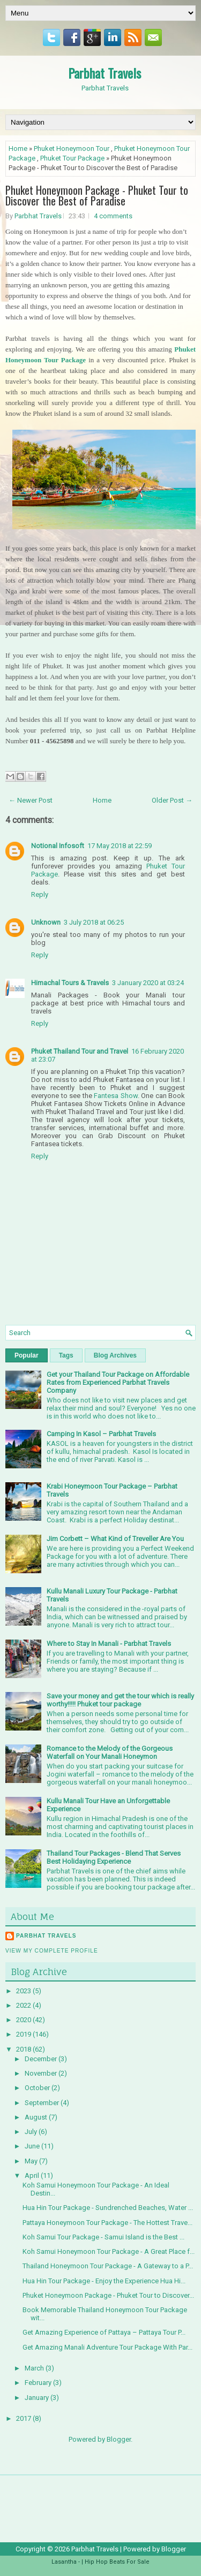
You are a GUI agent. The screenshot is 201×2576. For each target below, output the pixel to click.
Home (18, 148)
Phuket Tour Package (72, 158)
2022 (24, 2005)
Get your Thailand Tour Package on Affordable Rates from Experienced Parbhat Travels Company (118, 1382)
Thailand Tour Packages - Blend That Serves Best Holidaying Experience (114, 1857)
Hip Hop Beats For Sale (117, 2561)
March (35, 2368)
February (39, 2383)
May (32, 2161)
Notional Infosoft (57, 846)
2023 (24, 1991)
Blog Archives (115, 1355)
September (43, 2103)
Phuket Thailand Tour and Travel (79, 1051)
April (33, 2175)
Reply (39, 894)
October (38, 2088)
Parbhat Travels (104, 72)
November (41, 2073)
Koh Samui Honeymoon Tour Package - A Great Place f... (109, 2251)
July (32, 2132)
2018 (24, 2049)
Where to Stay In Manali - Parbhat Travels (109, 1644)
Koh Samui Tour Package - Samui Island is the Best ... (103, 2237)
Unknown (46, 922)
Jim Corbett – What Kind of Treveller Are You (115, 1539)
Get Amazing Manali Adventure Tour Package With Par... (107, 2347)
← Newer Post (31, 800)
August (37, 2117)
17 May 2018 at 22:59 (119, 846)
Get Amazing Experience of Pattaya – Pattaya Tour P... (104, 2332)
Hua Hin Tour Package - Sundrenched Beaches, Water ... (108, 2208)
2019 (24, 2034)
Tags (66, 1355)
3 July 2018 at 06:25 (94, 922)
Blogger (119, 2439)
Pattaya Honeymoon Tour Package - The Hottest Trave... (107, 2223)
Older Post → (172, 800)
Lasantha (64, 2561)
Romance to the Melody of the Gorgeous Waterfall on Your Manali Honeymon (110, 1752)
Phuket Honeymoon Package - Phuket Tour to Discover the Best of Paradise (96, 195)
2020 (24, 2020)
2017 (24, 2418)
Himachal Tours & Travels (70, 983)
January (37, 2398)
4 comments (113, 216)
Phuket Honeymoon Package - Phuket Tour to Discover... (108, 2295)
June (33, 2146)
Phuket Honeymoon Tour (71, 148)
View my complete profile (51, 1951)
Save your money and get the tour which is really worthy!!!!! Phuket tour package (120, 1700)
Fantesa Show (116, 1096)
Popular (26, 1355)
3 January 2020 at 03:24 (148, 983)
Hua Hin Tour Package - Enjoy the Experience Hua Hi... (104, 2281)
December (41, 2059)
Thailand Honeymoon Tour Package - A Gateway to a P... (108, 2266)
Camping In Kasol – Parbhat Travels (101, 1434)
